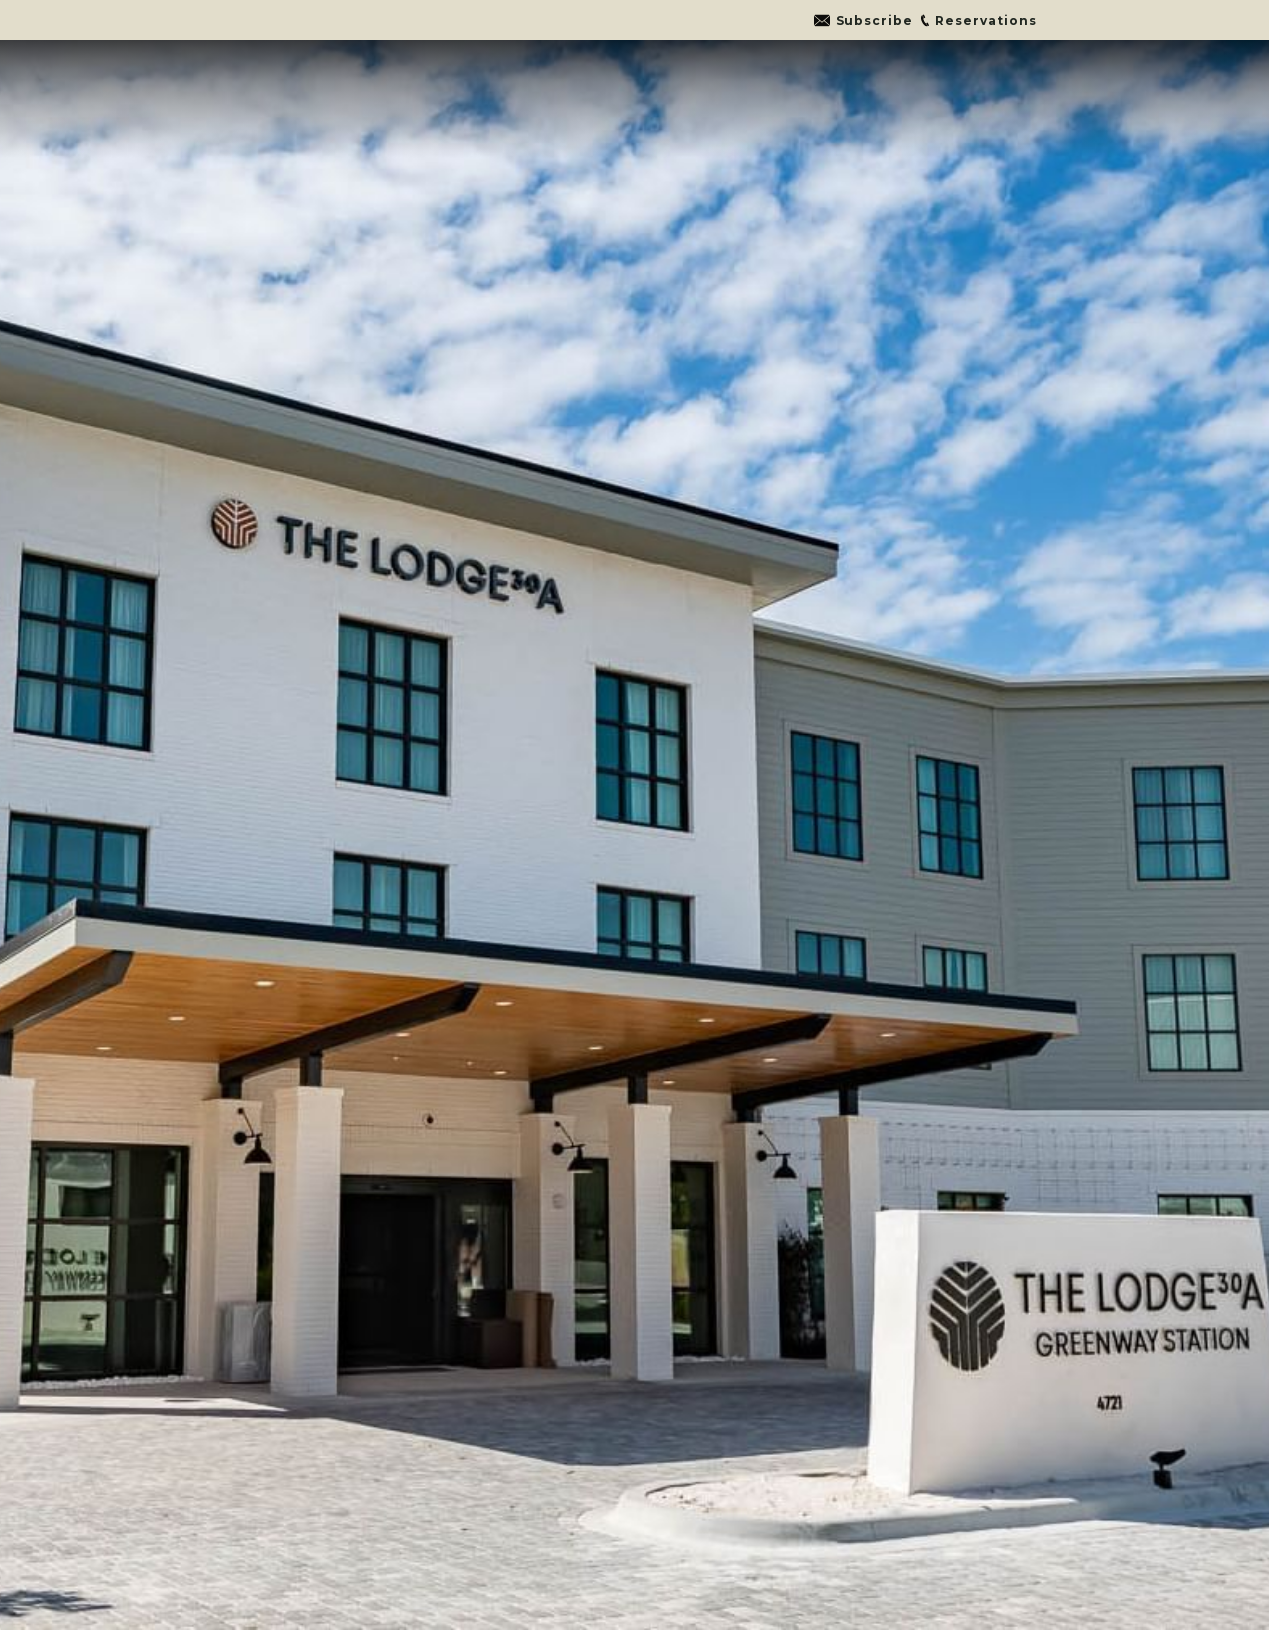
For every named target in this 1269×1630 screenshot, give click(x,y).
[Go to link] (863, 20)
